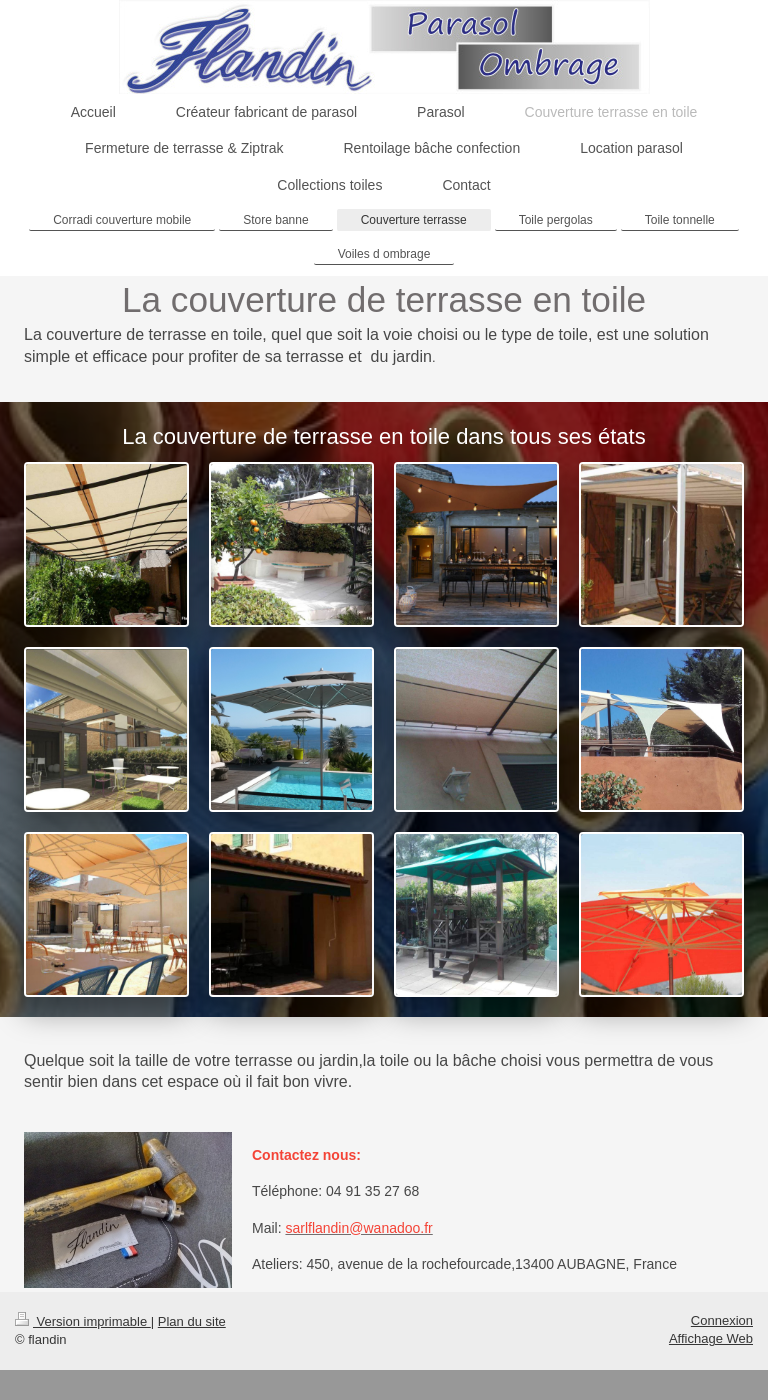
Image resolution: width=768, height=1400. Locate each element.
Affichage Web (711, 1338)
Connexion (722, 1320)
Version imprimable (83, 1321)
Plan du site (192, 1321)
